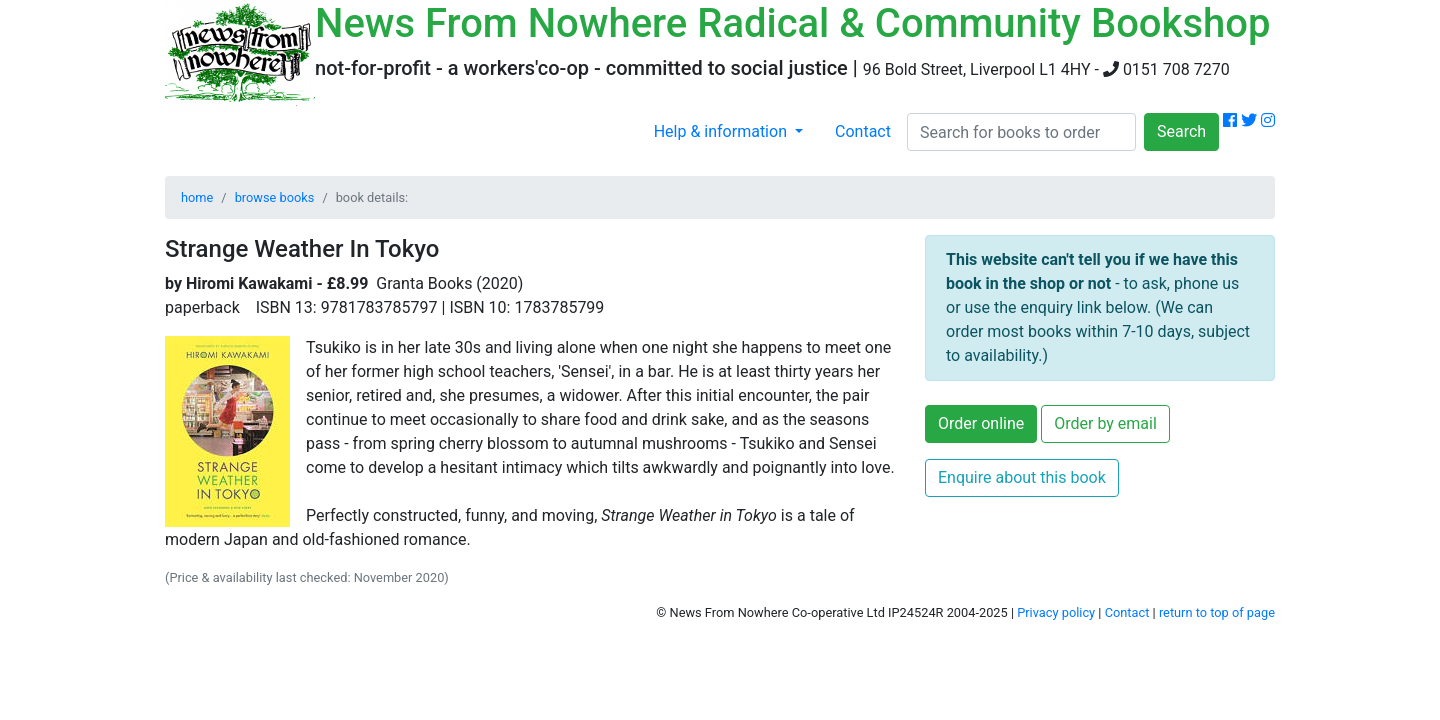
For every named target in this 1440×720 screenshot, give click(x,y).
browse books (275, 197)
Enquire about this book (1022, 477)
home (197, 197)
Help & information (722, 131)
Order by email (1105, 423)
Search (1181, 131)
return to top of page (1217, 612)
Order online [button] (981, 423)
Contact (863, 131)
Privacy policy (1056, 612)
